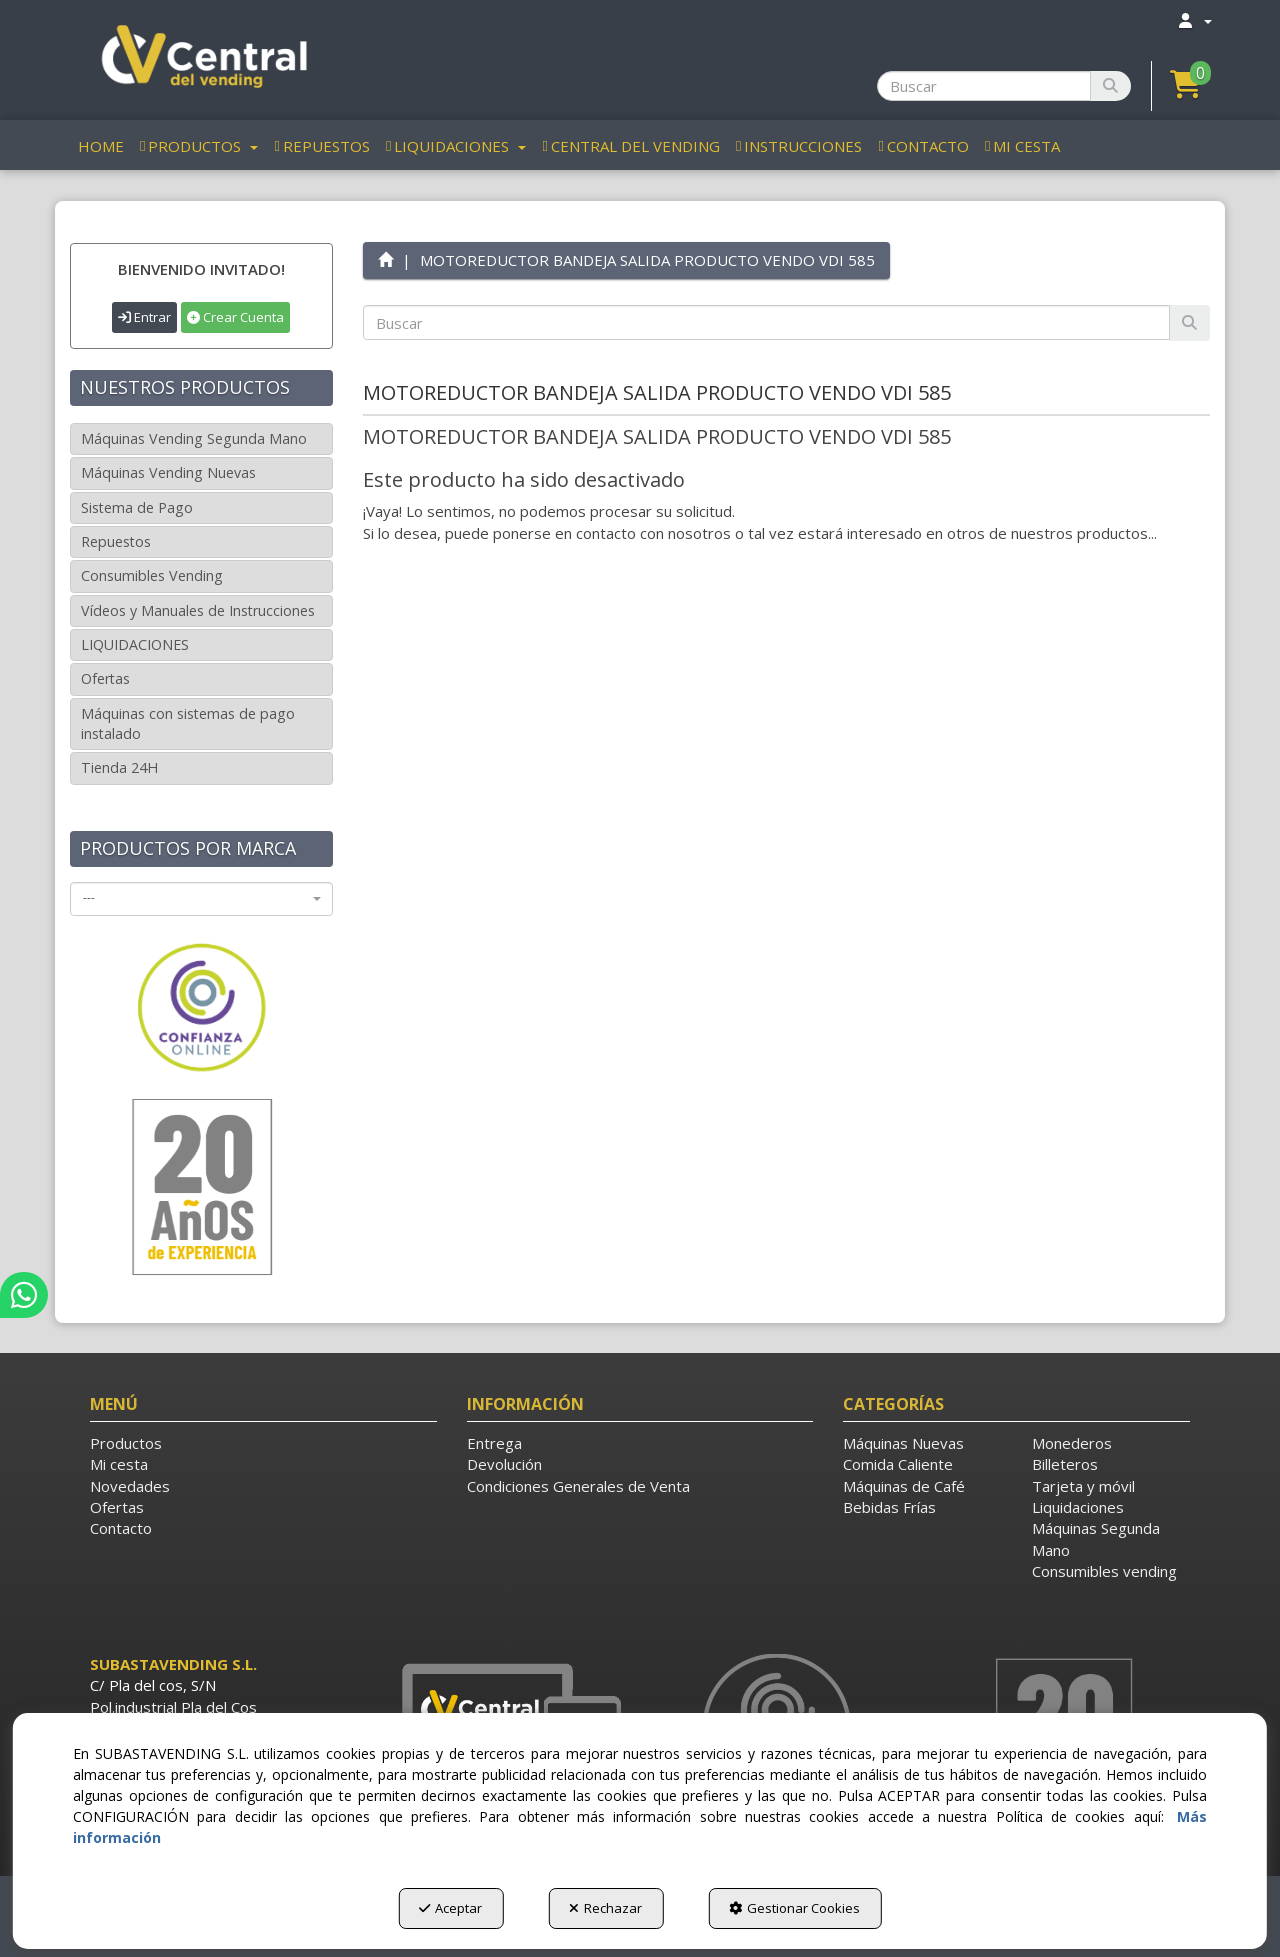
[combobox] (201, 899)
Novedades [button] (130, 1486)
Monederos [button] (1072, 1443)
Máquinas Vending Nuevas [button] (168, 472)
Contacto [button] (121, 1528)
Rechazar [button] (605, 1908)
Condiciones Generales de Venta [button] (578, 1486)
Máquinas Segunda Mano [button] (1096, 1538)
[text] (767, 322)
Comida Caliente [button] (898, 1464)
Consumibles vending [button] (1104, 1571)
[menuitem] (1194, 20)
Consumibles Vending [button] (152, 575)
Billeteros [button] (1065, 1464)
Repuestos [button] (116, 541)
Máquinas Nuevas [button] (903, 1443)
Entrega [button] (494, 1443)
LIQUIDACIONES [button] (135, 644)
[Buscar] (1110, 86)
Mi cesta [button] (119, 1464)
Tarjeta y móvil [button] (1083, 1486)
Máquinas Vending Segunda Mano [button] (194, 438)
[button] (201, 60)
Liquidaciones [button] (1078, 1507)
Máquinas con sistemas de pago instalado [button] (188, 723)
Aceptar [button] (450, 1908)
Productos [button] (126, 1443)
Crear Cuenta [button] (235, 317)
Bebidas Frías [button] (889, 1507)
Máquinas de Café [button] (904, 1486)
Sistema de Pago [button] (137, 507)
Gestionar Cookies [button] (794, 1908)
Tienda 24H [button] (119, 767)
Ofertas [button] (105, 678)
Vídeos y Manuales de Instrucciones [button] (198, 610)
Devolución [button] (504, 1464)
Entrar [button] (144, 317)
